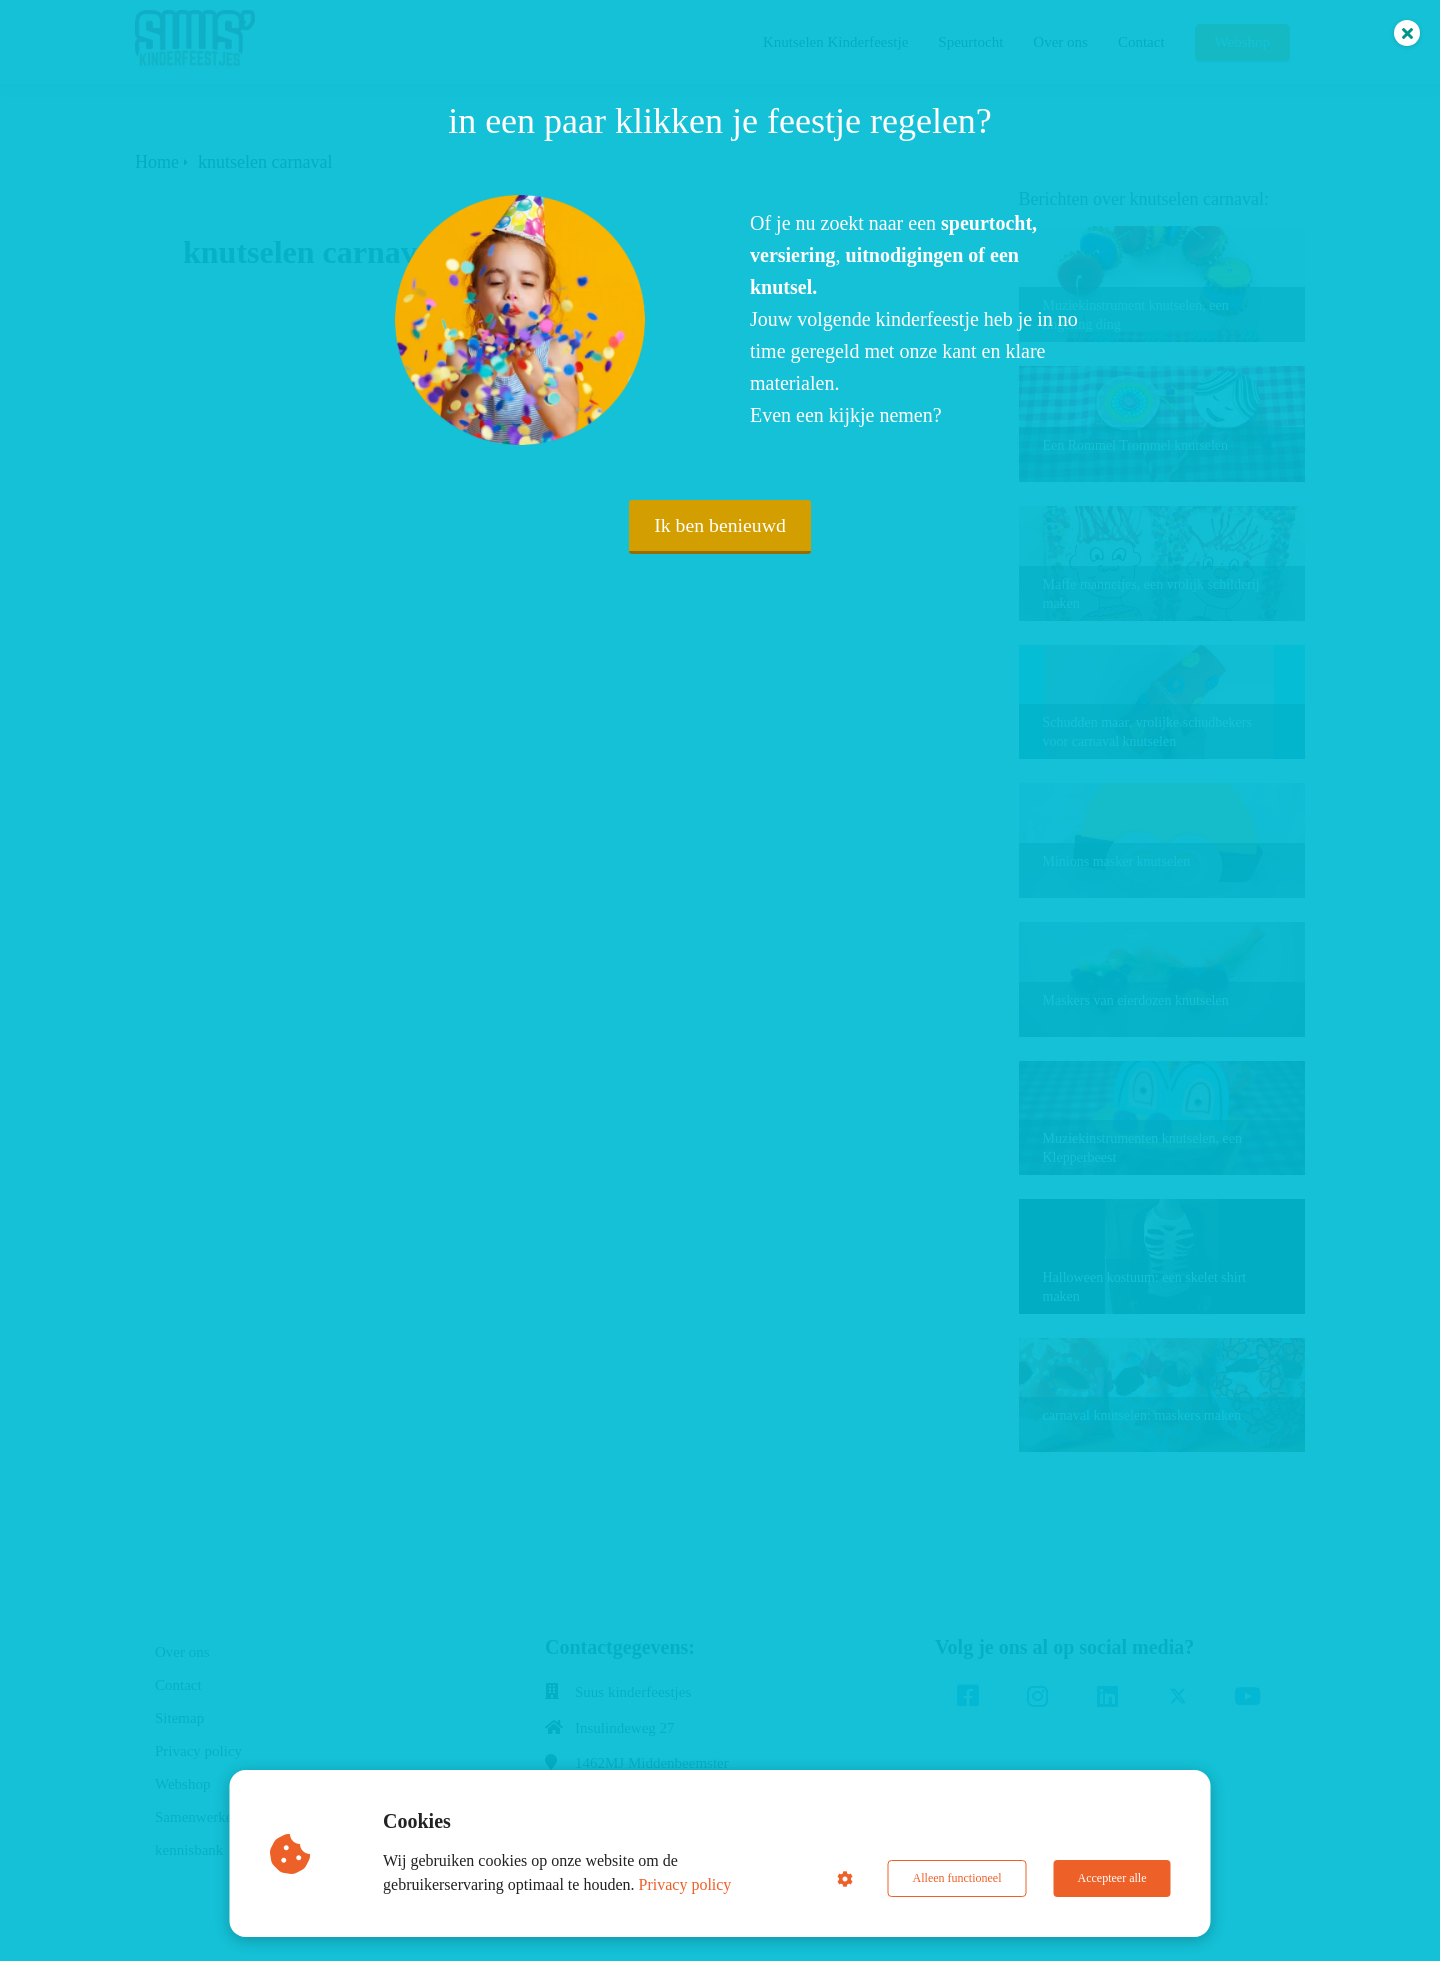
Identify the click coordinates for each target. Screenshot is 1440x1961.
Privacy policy (685, 1884)
